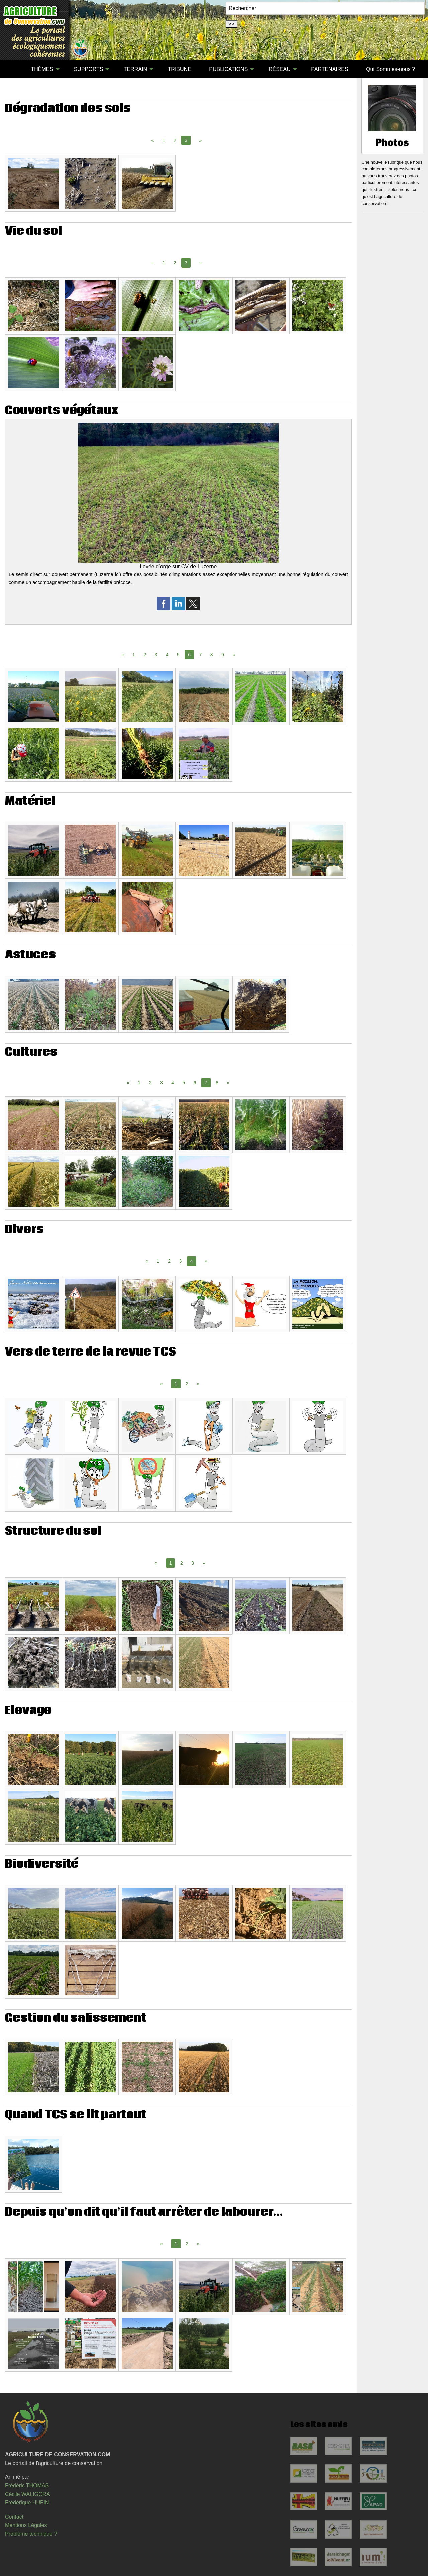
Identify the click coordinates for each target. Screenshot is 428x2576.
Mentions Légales (26, 2525)
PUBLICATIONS (228, 69)
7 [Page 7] (200, 654)
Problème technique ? (31, 2534)
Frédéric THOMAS (27, 2485)
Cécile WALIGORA (27, 2494)
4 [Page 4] (167, 654)
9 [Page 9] (222, 654)
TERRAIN (135, 69)
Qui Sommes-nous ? (390, 69)
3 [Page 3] (155, 654)
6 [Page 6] (195, 1082)
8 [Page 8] (211, 654)
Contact (14, 2517)
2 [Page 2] (175, 140)
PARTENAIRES (329, 69)
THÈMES (42, 69)
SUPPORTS (88, 69)
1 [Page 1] (164, 140)
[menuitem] (13, 69)
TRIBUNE (179, 69)
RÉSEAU (280, 69)
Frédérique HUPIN (27, 2502)
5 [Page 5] (178, 654)
